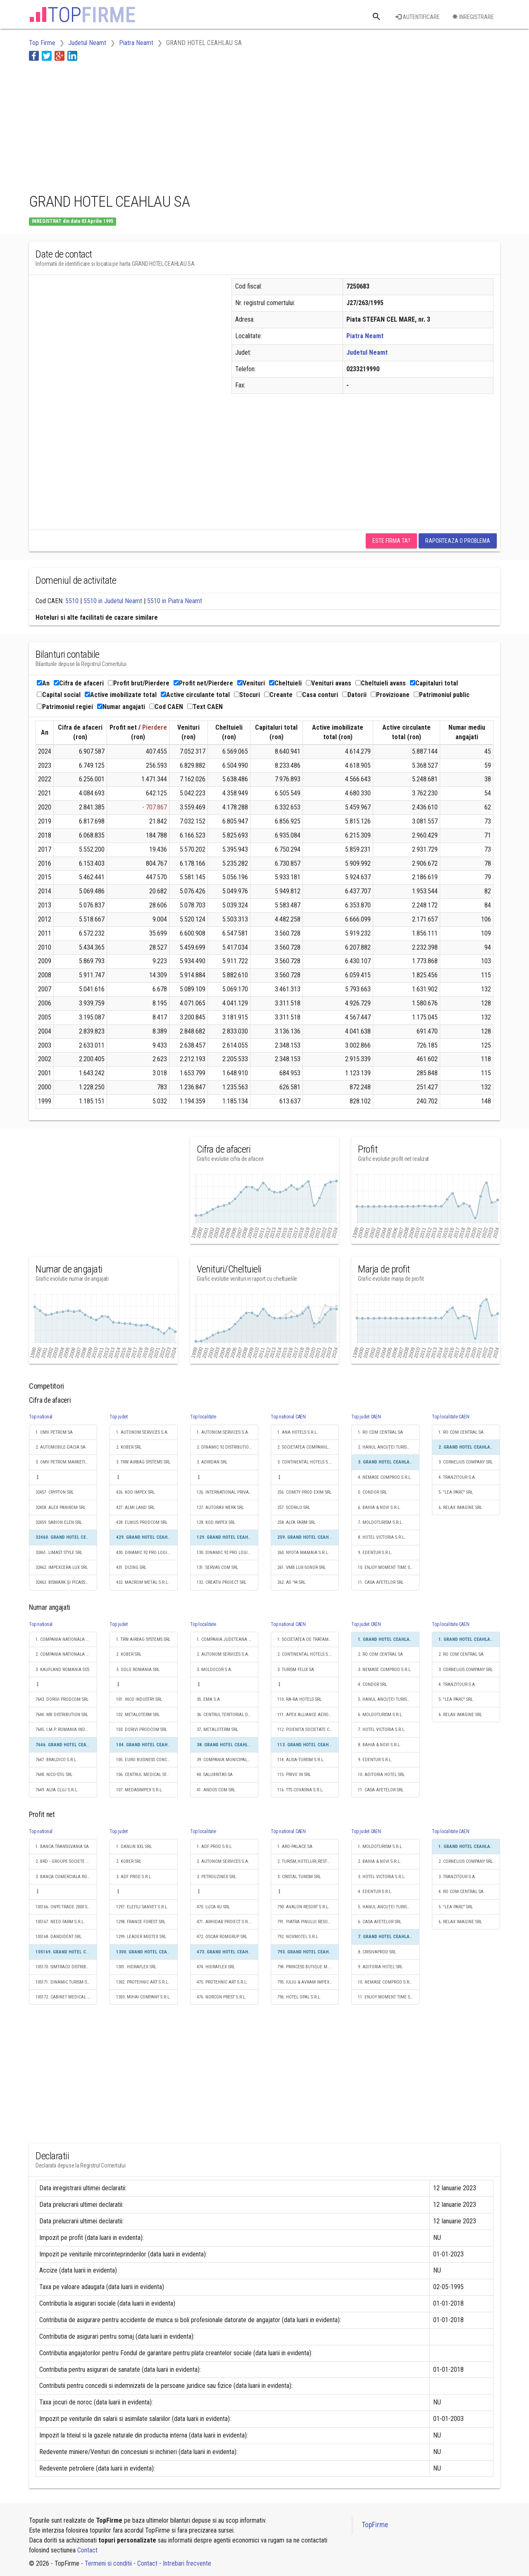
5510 (72, 601)
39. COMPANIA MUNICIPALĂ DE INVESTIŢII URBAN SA (227, 1759)
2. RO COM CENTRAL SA (380, 1654)
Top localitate (203, 1417)
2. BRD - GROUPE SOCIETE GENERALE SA (66, 1861)
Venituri (251, 683)
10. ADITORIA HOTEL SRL (381, 1774)
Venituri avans (328, 683)
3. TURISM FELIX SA (295, 1669)
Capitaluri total (434, 683)
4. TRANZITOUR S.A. (457, 1477)
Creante (278, 695)
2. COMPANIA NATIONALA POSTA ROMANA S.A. (66, 1654)
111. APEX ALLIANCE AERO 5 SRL (308, 1714)
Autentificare (418, 17)
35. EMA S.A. (209, 1699)
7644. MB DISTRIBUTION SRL (62, 1714)
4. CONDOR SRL (372, 1684)
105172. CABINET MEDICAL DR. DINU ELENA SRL (66, 1997)
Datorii (354, 695)
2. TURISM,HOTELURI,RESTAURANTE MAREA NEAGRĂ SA (308, 1861)
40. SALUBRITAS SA (215, 1774)
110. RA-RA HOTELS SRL (299, 1699)
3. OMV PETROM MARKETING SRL (66, 1462)
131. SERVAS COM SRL (217, 1567)
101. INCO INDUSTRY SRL (139, 1699)
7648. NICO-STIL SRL (54, 1774)
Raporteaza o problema (457, 540)
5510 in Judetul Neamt (112, 601)
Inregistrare (473, 17)
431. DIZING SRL (131, 1567)
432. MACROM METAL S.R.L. (142, 1582)
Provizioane (390, 695)
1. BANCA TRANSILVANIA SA (62, 1846)
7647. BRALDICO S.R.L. (56, 1759)
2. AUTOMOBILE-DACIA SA (61, 1447)
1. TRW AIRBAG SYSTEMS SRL (143, 1639)
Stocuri (247, 695)
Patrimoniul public (441, 695)
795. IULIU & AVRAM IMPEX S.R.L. (308, 1982)
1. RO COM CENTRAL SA (380, 1432)
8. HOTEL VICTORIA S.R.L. (381, 1537)
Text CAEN (205, 707)
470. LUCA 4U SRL (213, 1907)
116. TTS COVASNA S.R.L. (300, 1790)
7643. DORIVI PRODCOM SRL (62, 1699)
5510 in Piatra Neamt (174, 601)
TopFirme (375, 2525)
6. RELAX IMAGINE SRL (460, 1507)
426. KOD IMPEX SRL (135, 1492)
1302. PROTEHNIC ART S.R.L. (142, 1982)
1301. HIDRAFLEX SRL (136, 1967)
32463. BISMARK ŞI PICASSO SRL (66, 1582)
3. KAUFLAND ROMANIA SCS (62, 1669)
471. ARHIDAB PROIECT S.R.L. (224, 1921)
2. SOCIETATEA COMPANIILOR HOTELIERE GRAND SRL (308, 1447)
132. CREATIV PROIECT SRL (221, 1582)
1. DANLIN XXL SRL (134, 1846)
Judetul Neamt (367, 352)
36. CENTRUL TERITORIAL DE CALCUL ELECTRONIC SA (227, 1714)
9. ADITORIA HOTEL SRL (380, 1967)
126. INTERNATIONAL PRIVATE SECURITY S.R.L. (227, 1492)
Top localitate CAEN (450, 1417)
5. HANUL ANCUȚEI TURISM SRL (388, 1699)
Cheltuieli (285, 683)
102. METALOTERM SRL (138, 1714)
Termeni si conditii (108, 2563)
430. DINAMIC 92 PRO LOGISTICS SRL (147, 1552)
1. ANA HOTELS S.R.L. (297, 1432)
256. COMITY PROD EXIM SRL (304, 1492)
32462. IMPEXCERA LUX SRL (62, 1567)
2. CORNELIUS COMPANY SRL (465, 1861)
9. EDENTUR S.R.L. (375, 1552)
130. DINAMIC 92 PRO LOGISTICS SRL (227, 1552)
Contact (87, 2550)
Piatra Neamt (365, 336)
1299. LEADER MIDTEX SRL (141, 1936)
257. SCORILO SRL (293, 1507)
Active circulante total (195, 695)
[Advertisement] (179, 125)
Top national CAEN (288, 1417)
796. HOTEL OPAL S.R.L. (299, 1997)
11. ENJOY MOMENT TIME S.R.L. (388, 1997)
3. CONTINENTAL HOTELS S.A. (305, 1462)
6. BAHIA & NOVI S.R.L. (379, 1507)
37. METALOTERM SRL (217, 1729)
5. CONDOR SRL (372, 1492)
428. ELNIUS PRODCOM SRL (141, 1522)
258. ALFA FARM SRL (296, 1522)
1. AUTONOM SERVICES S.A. (142, 1432)
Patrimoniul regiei (65, 707)
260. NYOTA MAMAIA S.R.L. (303, 1552)
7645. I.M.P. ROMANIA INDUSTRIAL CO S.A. (66, 1729)
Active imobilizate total (121, 695)
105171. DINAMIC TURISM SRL (63, 1982)
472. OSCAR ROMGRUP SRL (222, 1936)
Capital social (59, 695)
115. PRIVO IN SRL (294, 1774)
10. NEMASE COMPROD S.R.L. (386, 1982)
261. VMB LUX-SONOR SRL (301, 1567)
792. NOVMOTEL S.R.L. (298, 1936)
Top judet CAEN (366, 1417)
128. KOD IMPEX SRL (216, 1522)
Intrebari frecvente (187, 2563)
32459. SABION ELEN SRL (59, 1522)
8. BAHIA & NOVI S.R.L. (379, 1745)
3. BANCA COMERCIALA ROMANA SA (66, 1876)
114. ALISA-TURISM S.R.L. (300, 1759)
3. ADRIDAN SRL (212, 1462)
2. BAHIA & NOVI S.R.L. (379, 1861)
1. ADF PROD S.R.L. (215, 1846)
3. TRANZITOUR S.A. (457, 1876)
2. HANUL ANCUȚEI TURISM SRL (388, 1447)
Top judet (119, 1417)
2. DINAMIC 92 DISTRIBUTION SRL (227, 1447)
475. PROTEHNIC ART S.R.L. (222, 1982)
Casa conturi (317, 695)
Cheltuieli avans (380, 683)
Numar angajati (121, 707)
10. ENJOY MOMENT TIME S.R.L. (388, 1567)
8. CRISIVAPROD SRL (377, 1952)
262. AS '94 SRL (291, 1582)
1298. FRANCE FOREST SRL (140, 1921)
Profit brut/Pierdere (138, 683)
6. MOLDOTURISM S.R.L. (380, 1714)
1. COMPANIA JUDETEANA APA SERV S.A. (227, 1639)
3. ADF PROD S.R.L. (134, 1876)
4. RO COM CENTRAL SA (461, 1891)
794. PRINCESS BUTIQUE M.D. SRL (308, 1967)
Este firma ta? (391, 540)
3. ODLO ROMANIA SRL (138, 1669)
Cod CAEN (166, 707)
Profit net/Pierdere (203, 683)
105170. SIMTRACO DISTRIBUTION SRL (66, 1967)
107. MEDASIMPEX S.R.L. (139, 1790)
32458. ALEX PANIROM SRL (61, 1507)
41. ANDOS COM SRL (216, 1790)
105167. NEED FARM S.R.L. (60, 1921)
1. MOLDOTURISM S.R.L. (380, 1846)
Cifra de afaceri (79, 683)
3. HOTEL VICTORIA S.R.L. (381, 1876)
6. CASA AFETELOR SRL (379, 1921)
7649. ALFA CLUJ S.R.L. (57, 1790)
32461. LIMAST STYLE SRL (59, 1552)
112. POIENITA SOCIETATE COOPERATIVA (308, 1729)
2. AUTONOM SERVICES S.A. (223, 1654)
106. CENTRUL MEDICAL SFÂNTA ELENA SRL (147, 1774)
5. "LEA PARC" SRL (455, 1492)
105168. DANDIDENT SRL (58, 1936)
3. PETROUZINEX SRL (216, 1876)
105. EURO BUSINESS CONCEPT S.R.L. (147, 1759)
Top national (40, 1417)
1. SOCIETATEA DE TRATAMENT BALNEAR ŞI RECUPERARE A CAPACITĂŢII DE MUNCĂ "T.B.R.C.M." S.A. (308, 1639)
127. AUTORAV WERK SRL (220, 1507)
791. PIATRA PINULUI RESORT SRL (308, 1921)
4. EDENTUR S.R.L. (375, 1891)
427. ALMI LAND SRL (135, 1507)
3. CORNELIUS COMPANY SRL (465, 1462)
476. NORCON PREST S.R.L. (221, 1997)
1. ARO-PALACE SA (294, 1846)
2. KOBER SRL (128, 1447)
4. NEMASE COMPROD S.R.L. (385, 1477)
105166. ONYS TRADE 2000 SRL (64, 1907)
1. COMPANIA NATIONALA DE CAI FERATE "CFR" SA (66, 1639)
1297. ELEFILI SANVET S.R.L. (142, 1907)
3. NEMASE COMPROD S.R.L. (385, 1669)
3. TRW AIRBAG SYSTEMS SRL (143, 1462)
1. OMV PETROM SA (54, 1432)
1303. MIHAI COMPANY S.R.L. (143, 1997)
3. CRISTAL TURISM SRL (299, 1876)
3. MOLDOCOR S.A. (214, 1669)
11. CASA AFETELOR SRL (380, 1582)
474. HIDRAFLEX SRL (216, 1967)
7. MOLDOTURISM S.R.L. (380, 1522)
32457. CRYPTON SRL (55, 1492)
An (43, 683)
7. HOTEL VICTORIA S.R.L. (381, 1729)
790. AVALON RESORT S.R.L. (303, 1907)
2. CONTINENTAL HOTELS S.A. (305, 1654)
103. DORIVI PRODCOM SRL (141, 1729)
